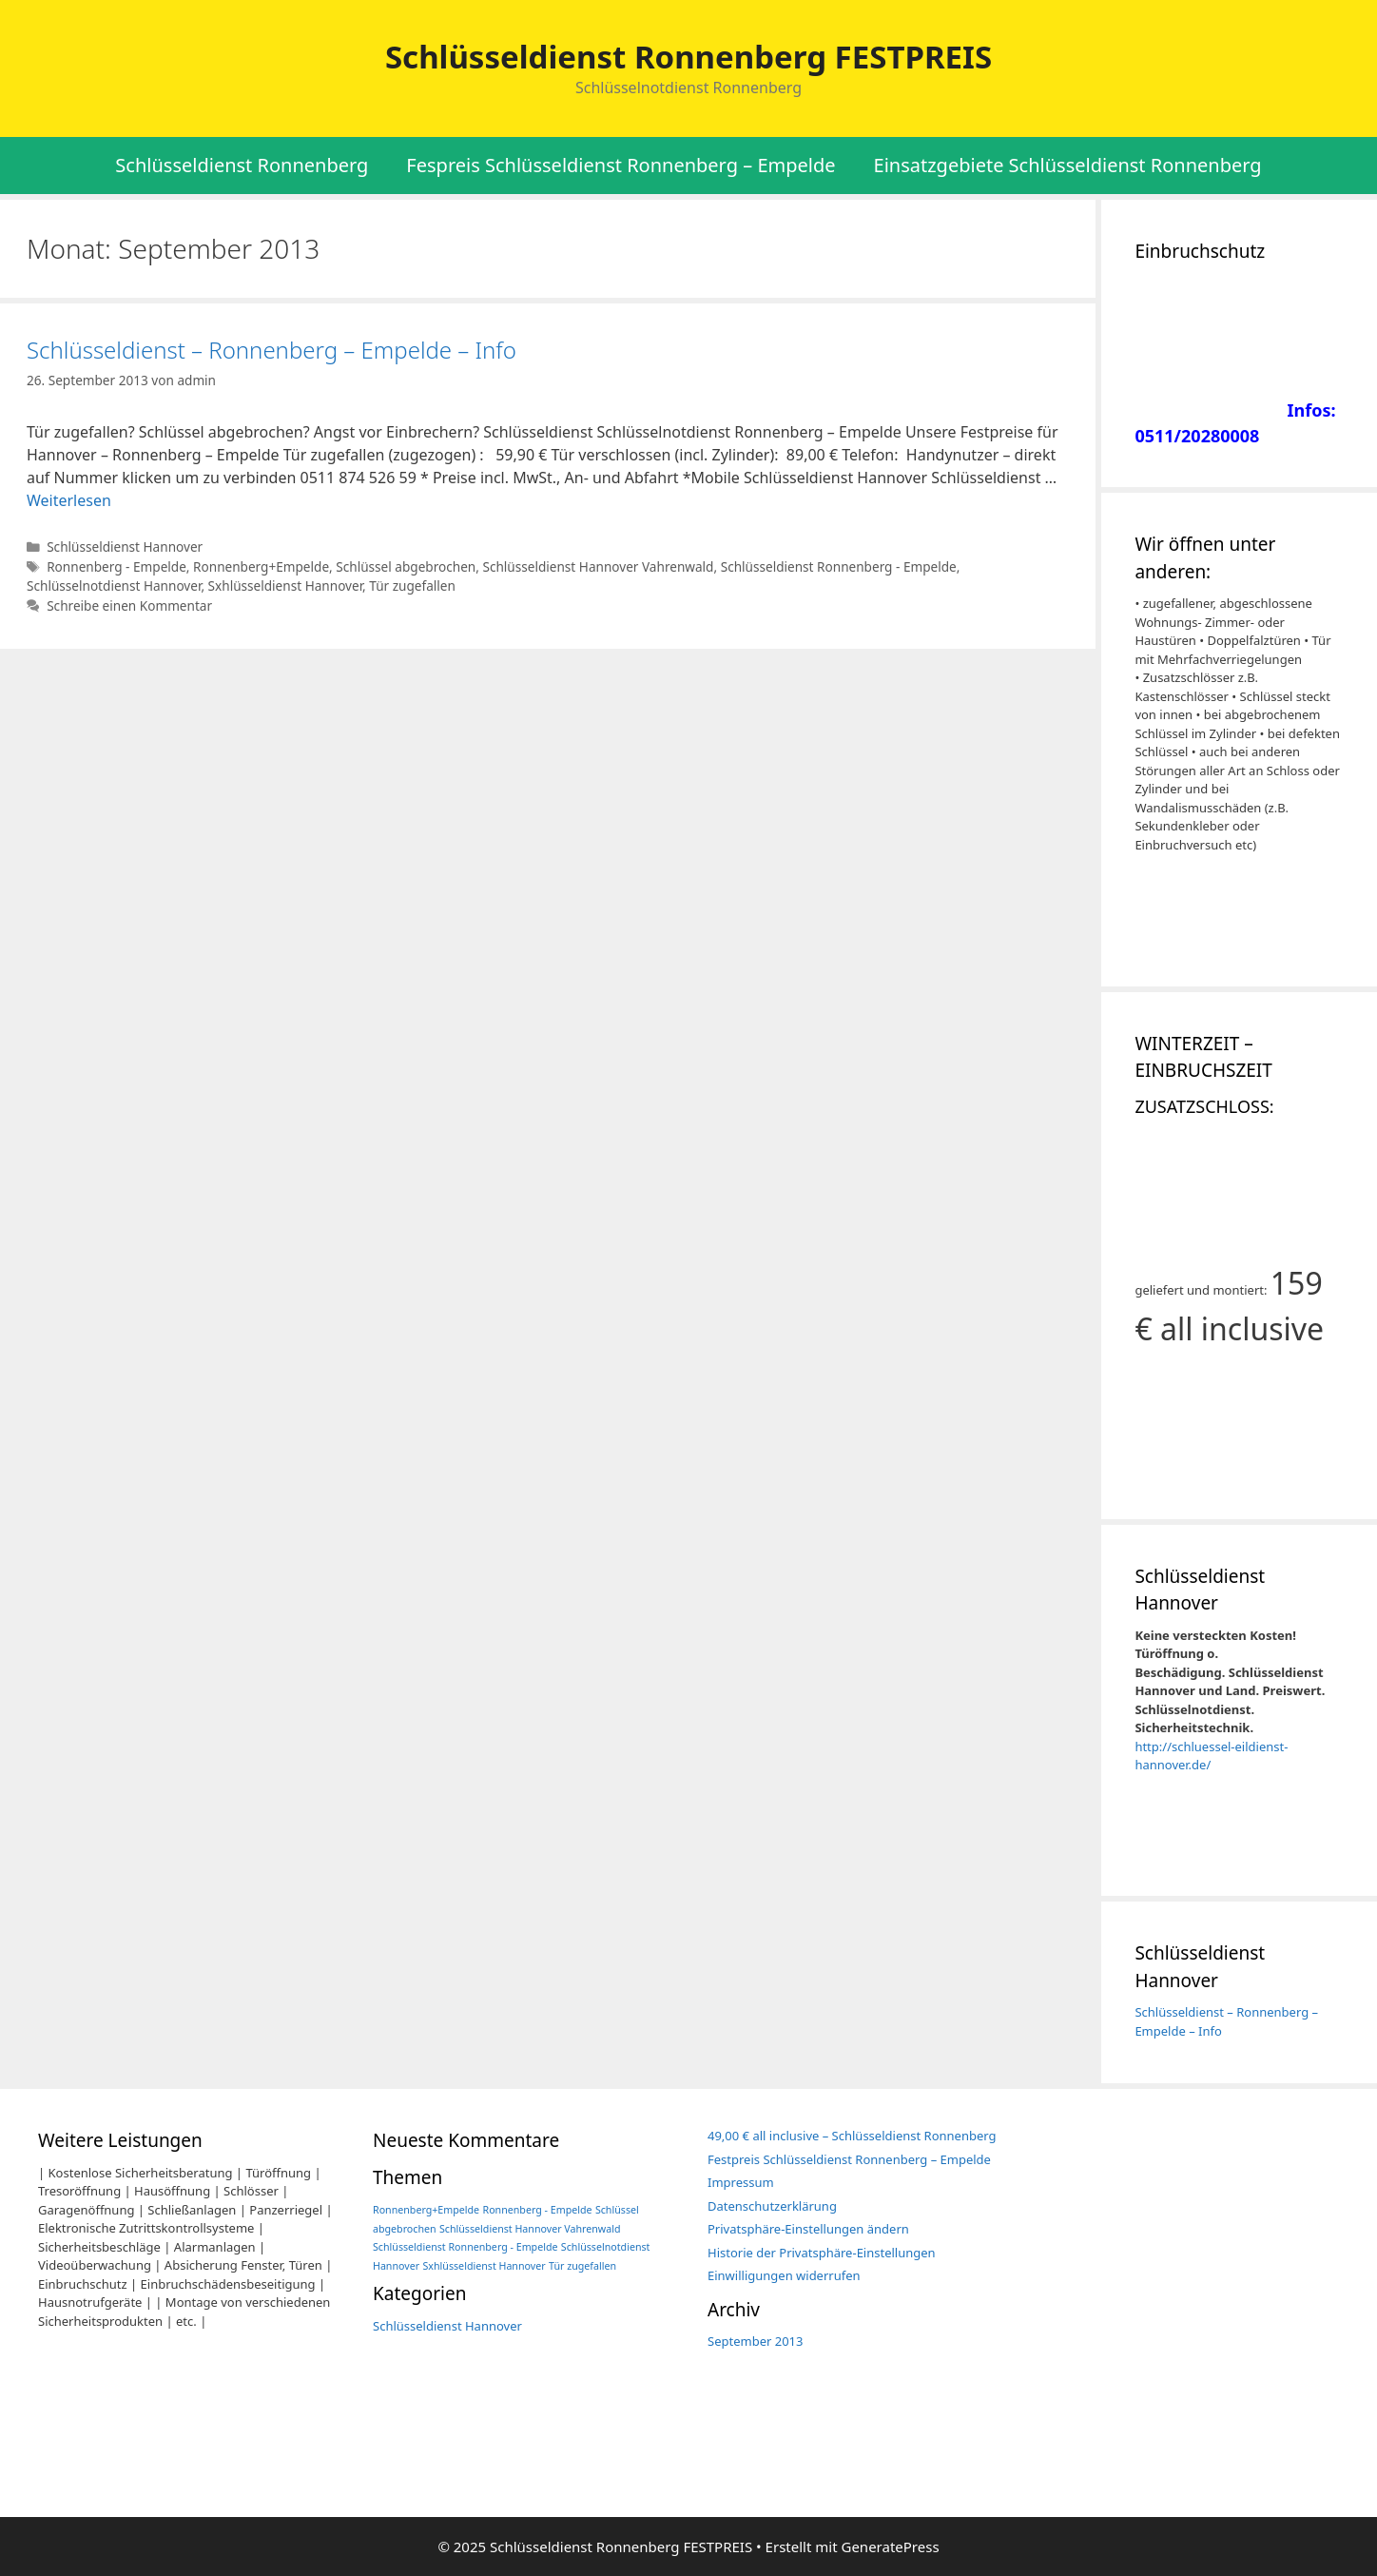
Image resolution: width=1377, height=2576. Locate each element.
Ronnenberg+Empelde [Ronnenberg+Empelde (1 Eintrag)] (426, 2209)
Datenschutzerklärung (772, 2206)
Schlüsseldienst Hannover (125, 546)
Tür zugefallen (412, 585)
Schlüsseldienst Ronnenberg (241, 165)
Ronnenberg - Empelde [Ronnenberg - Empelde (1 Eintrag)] (537, 2209)
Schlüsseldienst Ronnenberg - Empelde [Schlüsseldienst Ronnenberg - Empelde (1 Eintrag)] (465, 2247)
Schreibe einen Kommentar (129, 605)
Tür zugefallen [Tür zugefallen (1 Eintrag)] (582, 2266)
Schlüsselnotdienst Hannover (114, 585)
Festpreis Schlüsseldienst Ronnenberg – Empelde (849, 2159)
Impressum (741, 2182)
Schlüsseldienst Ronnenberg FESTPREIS (688, 56)
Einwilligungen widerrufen (784, 2275)
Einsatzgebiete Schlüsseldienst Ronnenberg (1068, 165)
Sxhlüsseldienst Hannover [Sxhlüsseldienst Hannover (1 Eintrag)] (484, 2266)
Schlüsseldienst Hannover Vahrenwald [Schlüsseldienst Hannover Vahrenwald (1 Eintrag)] (530, 2228)
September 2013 (755, 2341)
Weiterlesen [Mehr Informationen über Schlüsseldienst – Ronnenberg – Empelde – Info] (69, 500)
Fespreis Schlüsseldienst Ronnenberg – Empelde (620, 165)
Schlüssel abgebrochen (405, 566)
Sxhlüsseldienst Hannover (285, 585)
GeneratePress (890, 2546)
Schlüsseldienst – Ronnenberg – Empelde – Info (271, 349)
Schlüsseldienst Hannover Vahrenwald (597, 566)
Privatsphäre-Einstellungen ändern (808, 2228)
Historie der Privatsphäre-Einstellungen (822, 2252)
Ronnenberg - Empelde (116, 566)
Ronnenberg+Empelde (261, 566)
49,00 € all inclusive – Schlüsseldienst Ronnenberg (852, 2135)
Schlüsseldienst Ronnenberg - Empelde (839, 566)
